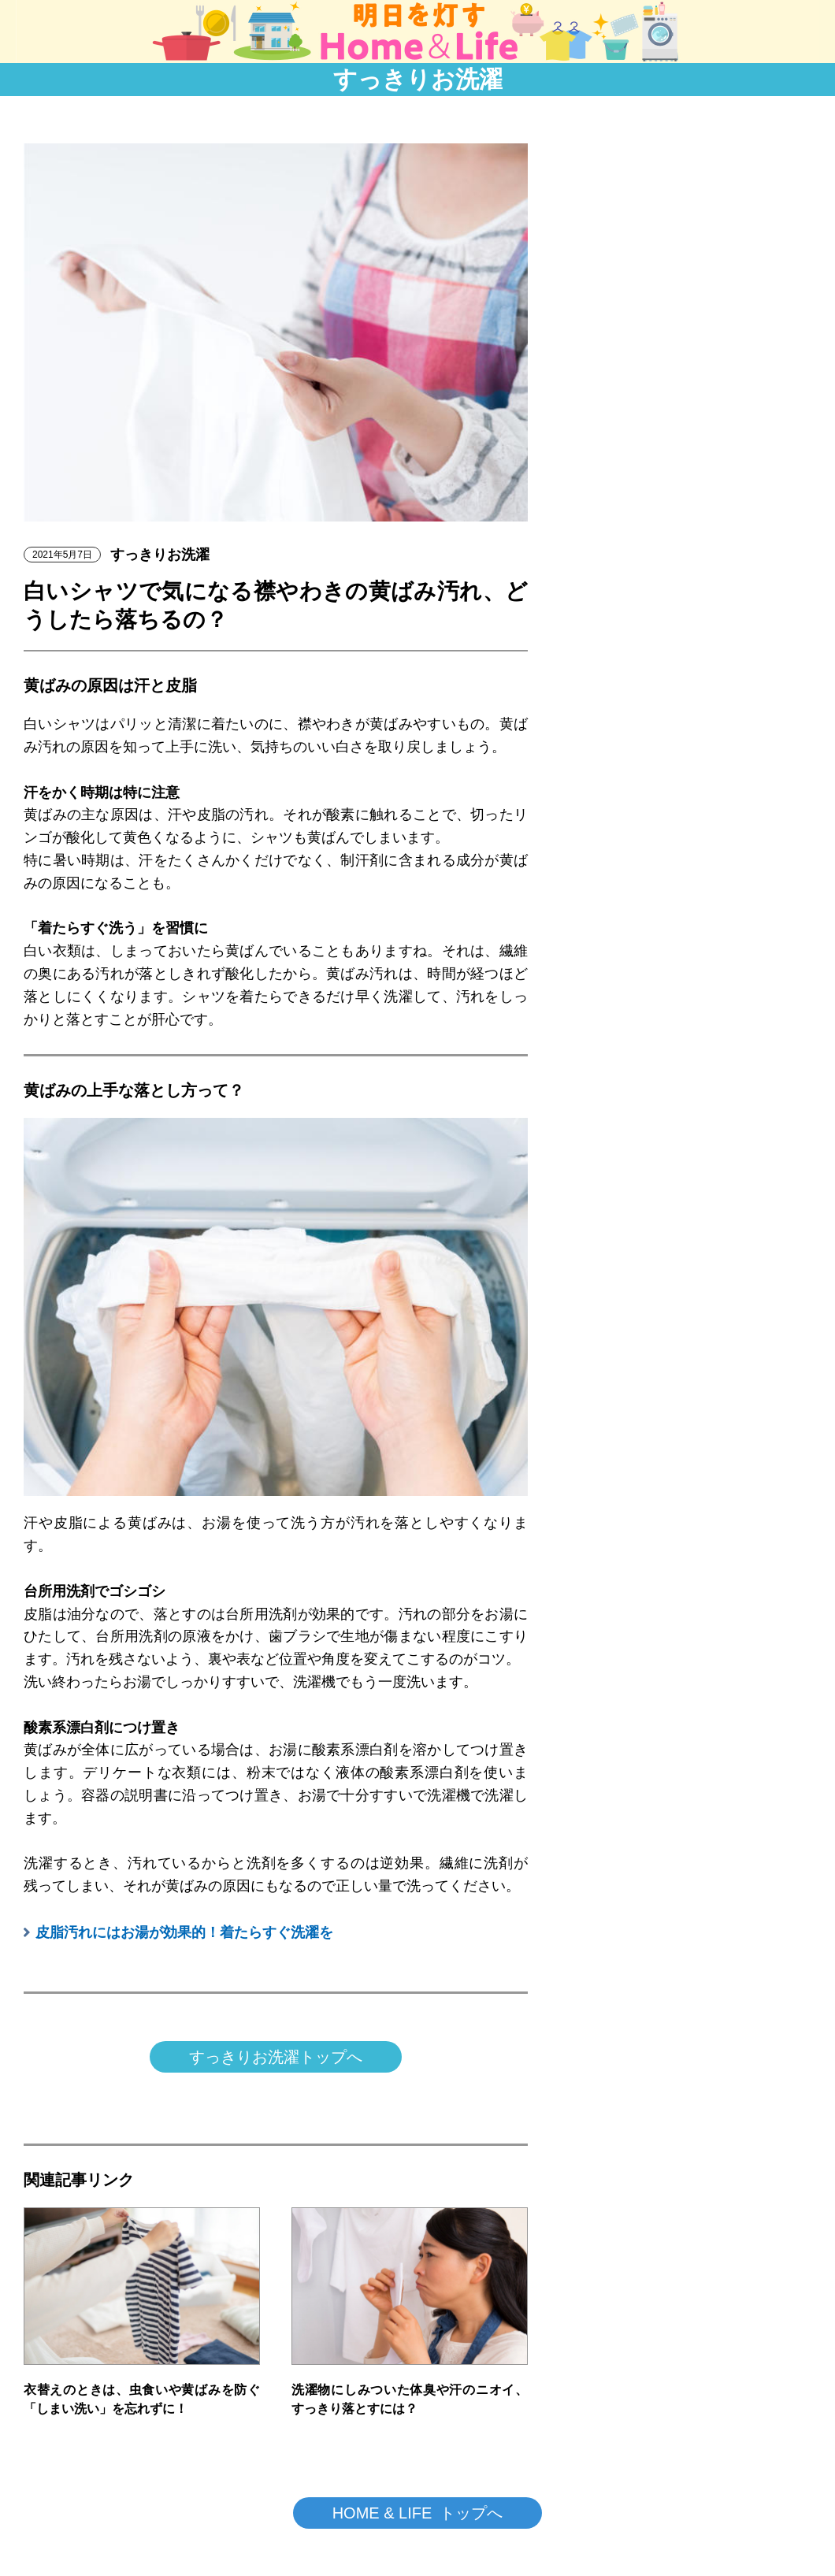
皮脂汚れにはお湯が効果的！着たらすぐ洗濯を (184, 1932)
